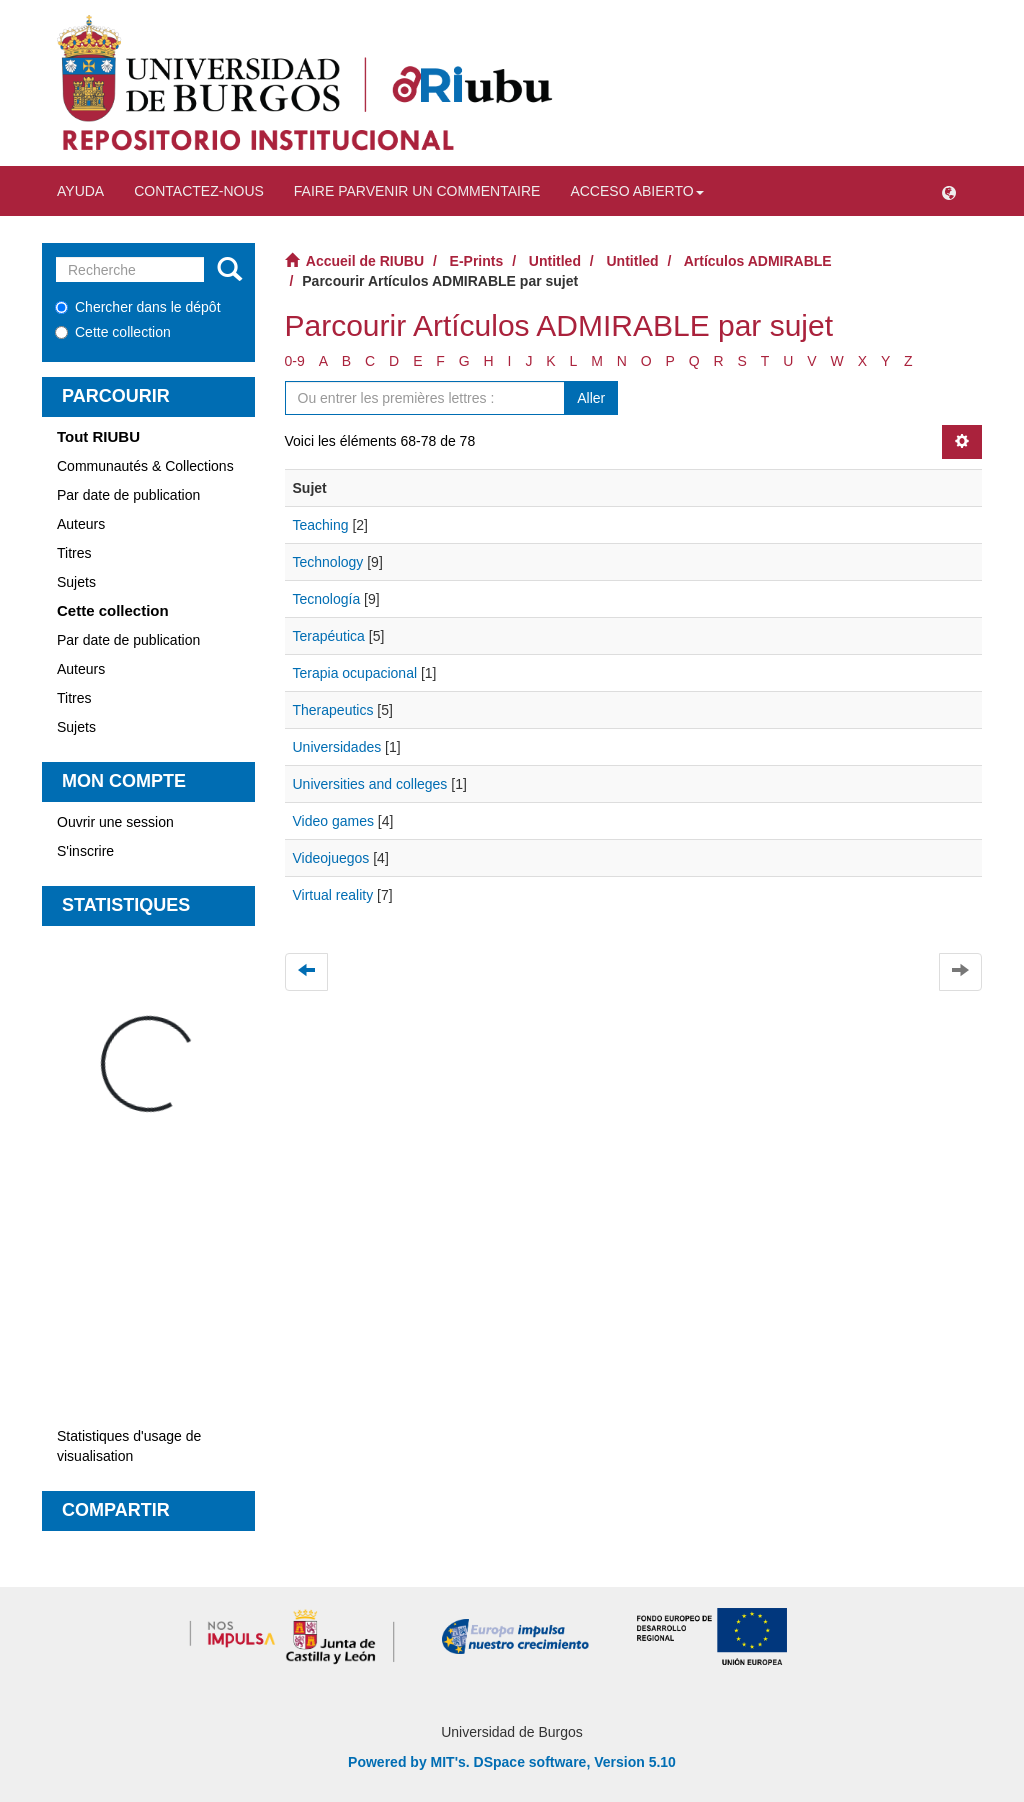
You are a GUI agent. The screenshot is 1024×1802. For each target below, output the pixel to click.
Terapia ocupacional (355, 673)
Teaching (321, 525)
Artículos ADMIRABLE (758, 261)
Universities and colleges (370, 784)
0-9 (295, 361)
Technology (328, 562)
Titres (74, 553)
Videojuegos (331, 858)
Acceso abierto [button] (636, 191)
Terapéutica (329, 636)
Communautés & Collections (145, 466)
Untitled (555, 261)
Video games (333, 821)
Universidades (337, 747)
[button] (949, 191)
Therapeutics (333, 710)
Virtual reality (333, 895)
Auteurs (81, 524)
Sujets (76, 582)
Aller (591, 398)
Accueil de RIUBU (365, 261)
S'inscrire (85, 851)
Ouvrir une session (115, 822)
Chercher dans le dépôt (138, 307)
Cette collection (113, 332)
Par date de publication (128, 495)
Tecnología (327, 599)
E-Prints (477, 261)
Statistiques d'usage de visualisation (129, 1446)
